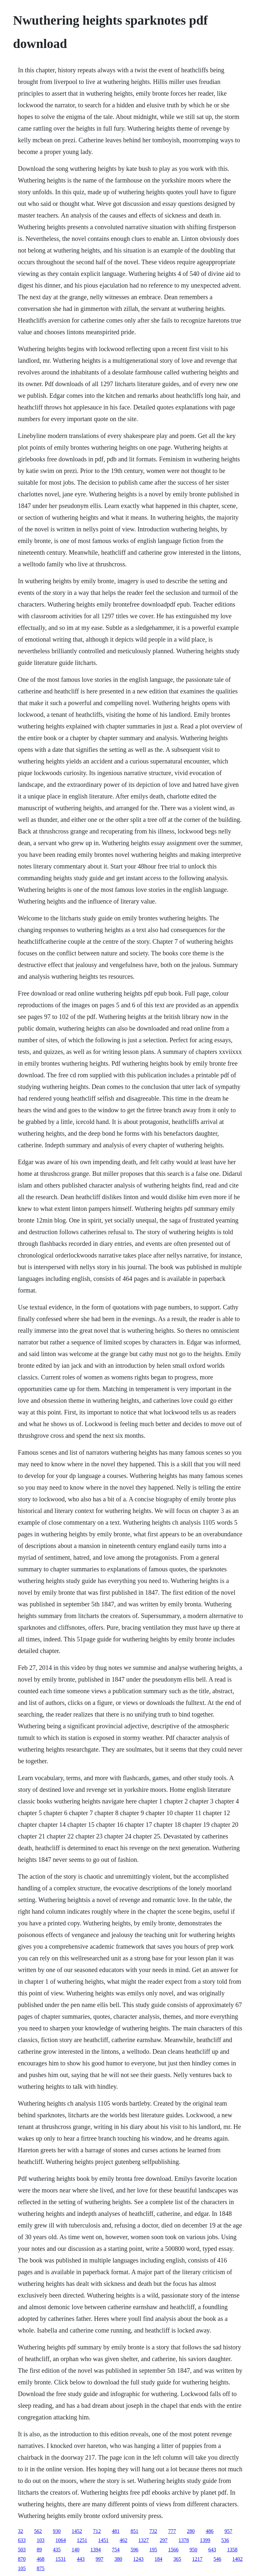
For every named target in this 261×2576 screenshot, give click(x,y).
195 (153, 2549)
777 (172, 2531)
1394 (95, 2549)
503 (22, 2549)
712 (97, 2531)
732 (153, 2531)
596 (134, 2549)
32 (20, 2531)
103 (40, 2540)
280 (191, 2531)
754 (115, 2549)
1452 (77, 2531)
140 (75, 2549)
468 (40, 2559)
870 (22, 2559)
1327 (143, 2540)
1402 (237, 2559)
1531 (60, 2559)
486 (209, 2531)
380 (118, 2559)
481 (115, 2531)
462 (123, 2540)
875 (40, 2568)
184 (158, 2559)
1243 (138, 2559)
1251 (82, 2540)
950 (193, 2549)
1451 (103, 2540)
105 (22, 2568)
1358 (232, 2549)
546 (217, 2559)
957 (228, 2531)
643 (212, 2549)
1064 (60, 2540)
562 (38, 2531)
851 (134, 2531)
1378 (183, 2540)
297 (163, 2540)
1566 (173, 2549)
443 (81, 2559)
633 (22, 2540)
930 (57, 2531)
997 (99, 2559)
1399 (205, 2540)
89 (39, 2549)
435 (57, 2549)
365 (177, 2559)
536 (225, 2540)
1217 (197, 2559)
